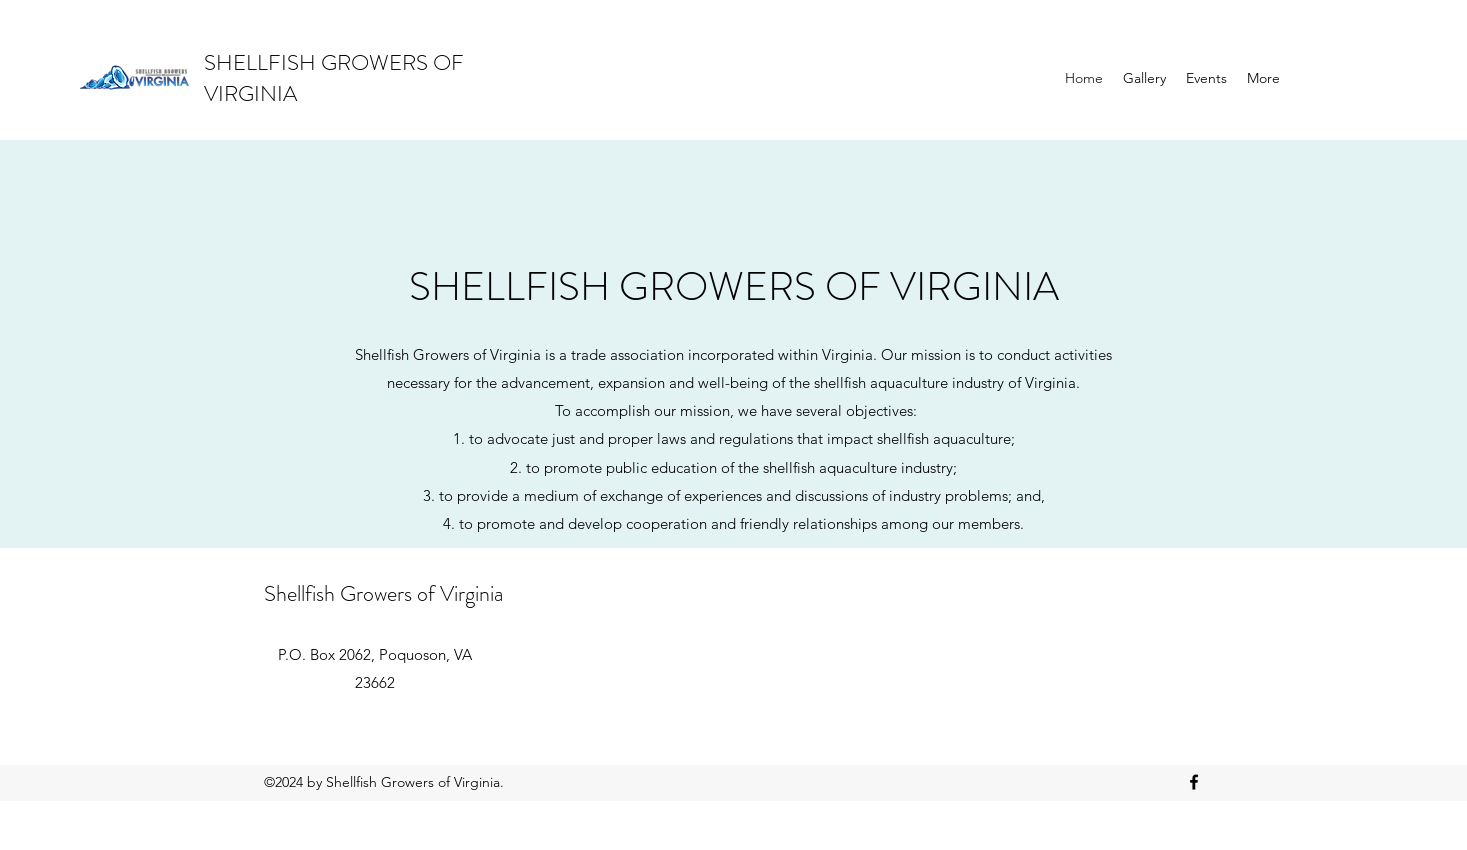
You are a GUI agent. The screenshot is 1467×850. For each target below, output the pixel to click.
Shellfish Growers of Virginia (383, 593)
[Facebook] (1194, 782)
